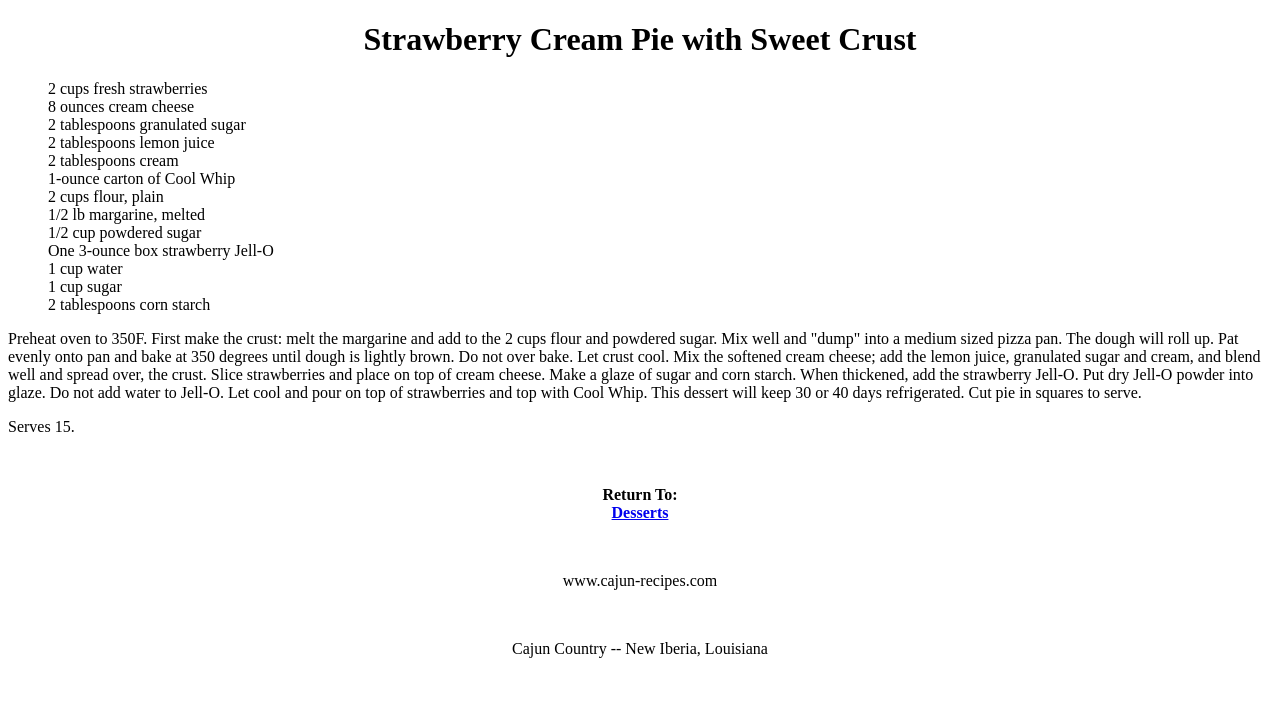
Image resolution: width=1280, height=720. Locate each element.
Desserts (640, 512)
